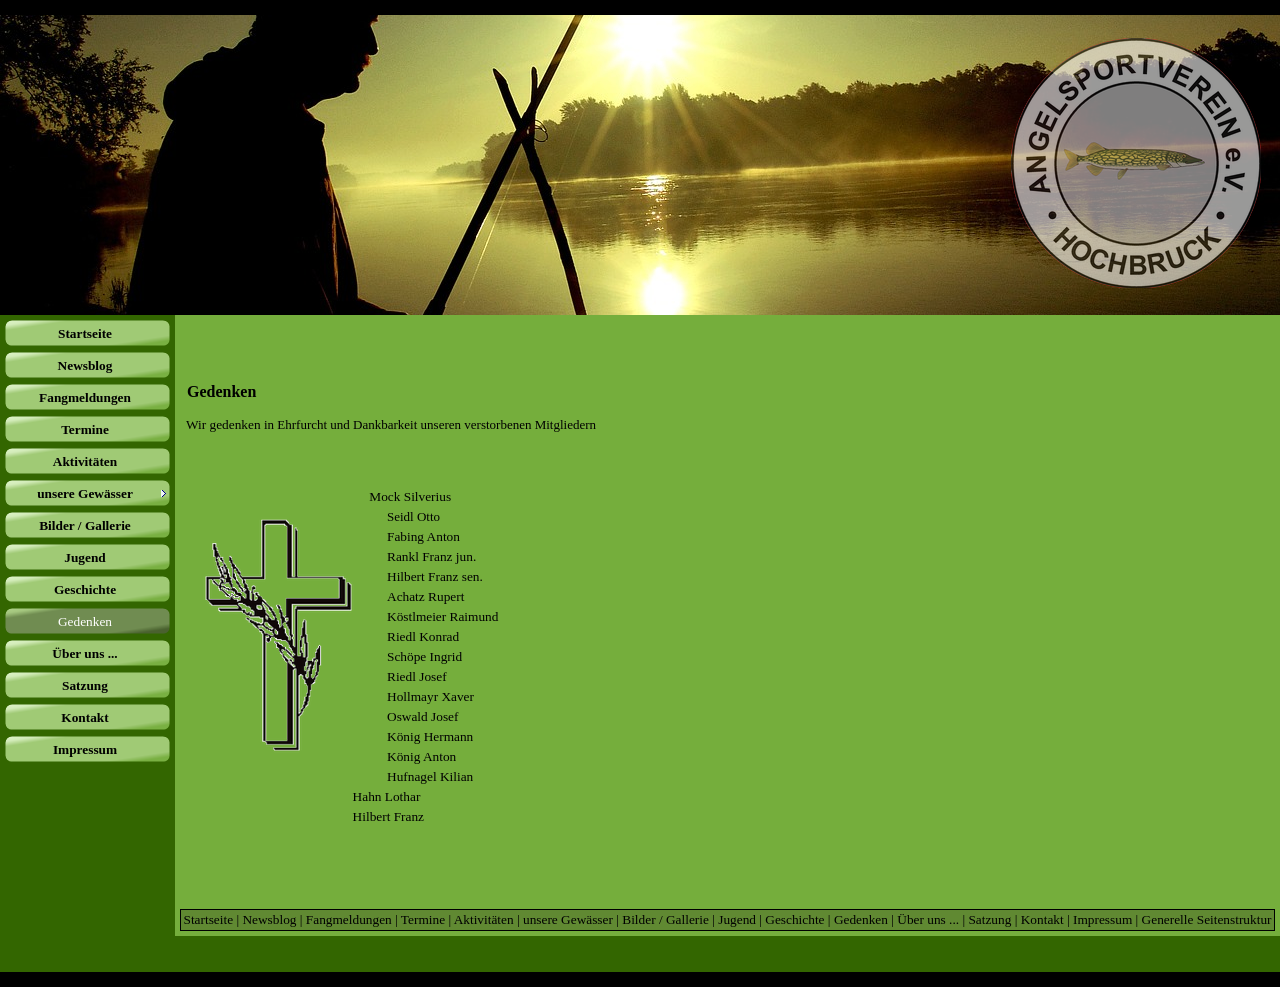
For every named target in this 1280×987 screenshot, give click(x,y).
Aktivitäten (484, 919)
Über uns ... (928, 919)
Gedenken (861, 919)
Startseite (208, 919)
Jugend (737, 919)
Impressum (1102, 919)
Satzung (989, 919)
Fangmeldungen (349, 919)
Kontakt (1042, 919)
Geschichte (794, 919)
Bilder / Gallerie (665, 919)
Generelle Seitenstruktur (1207, 919)
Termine (423, 919)
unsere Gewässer (568, 919)
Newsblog (269, 919)
